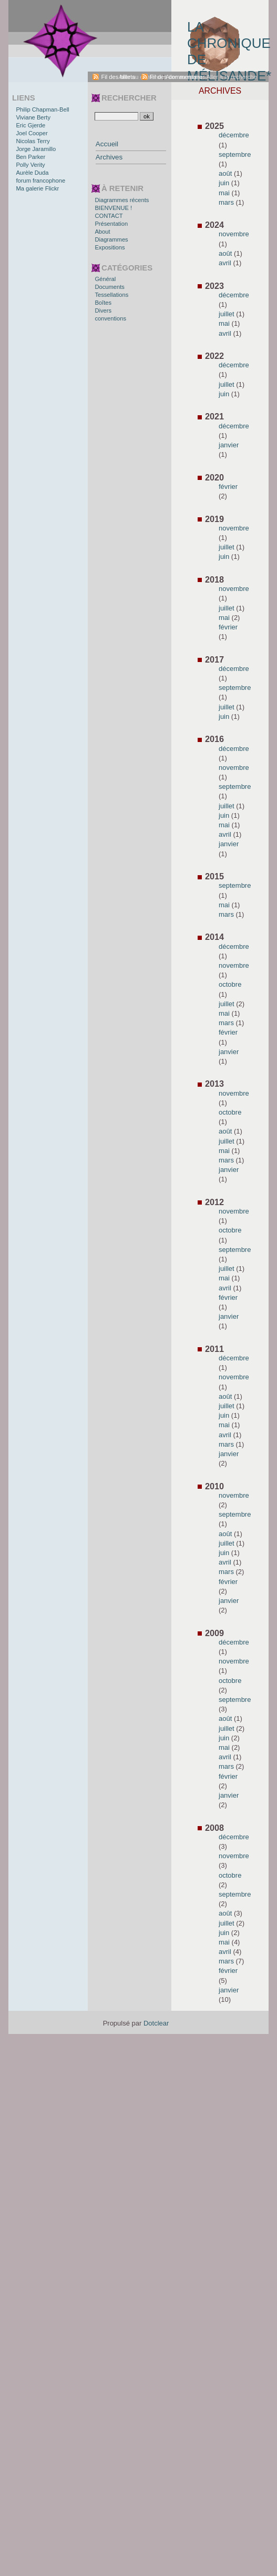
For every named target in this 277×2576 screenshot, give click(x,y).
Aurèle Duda (32, 172)
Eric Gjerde (30, 125)
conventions (110, 318)
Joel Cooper (31, 133)
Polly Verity (30, 165)
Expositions (110, 247)
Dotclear (156, 2023)
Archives (109, 157)
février (228, 486)
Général (105, 279)
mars (226, 202)
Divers (103, 310)
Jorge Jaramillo (36, 149)
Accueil (107, 144)
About (102, 231)
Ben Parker (30, 157)
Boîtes (103, 302)
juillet (226, 314)
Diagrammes (111, 239)
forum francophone (40, 180)
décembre (234, 135)
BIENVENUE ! (113, 208)
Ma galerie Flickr (37, 188)
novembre (234, 234)
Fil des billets (118, 77)
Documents (110, 287)
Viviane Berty (33, 117)
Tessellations (111, 295)
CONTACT (108, 216)
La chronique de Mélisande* (228, 45)
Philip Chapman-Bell (42, 109)
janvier (229, 445)
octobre (230, 984)
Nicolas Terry (32, 141)
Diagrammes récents (122, 200)
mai (224, 193)
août (225, 173)
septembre (235, 154)
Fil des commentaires (178, 77)
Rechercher (129, 98)
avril (225, 263)
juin (224, 183)
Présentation (111, 223)
